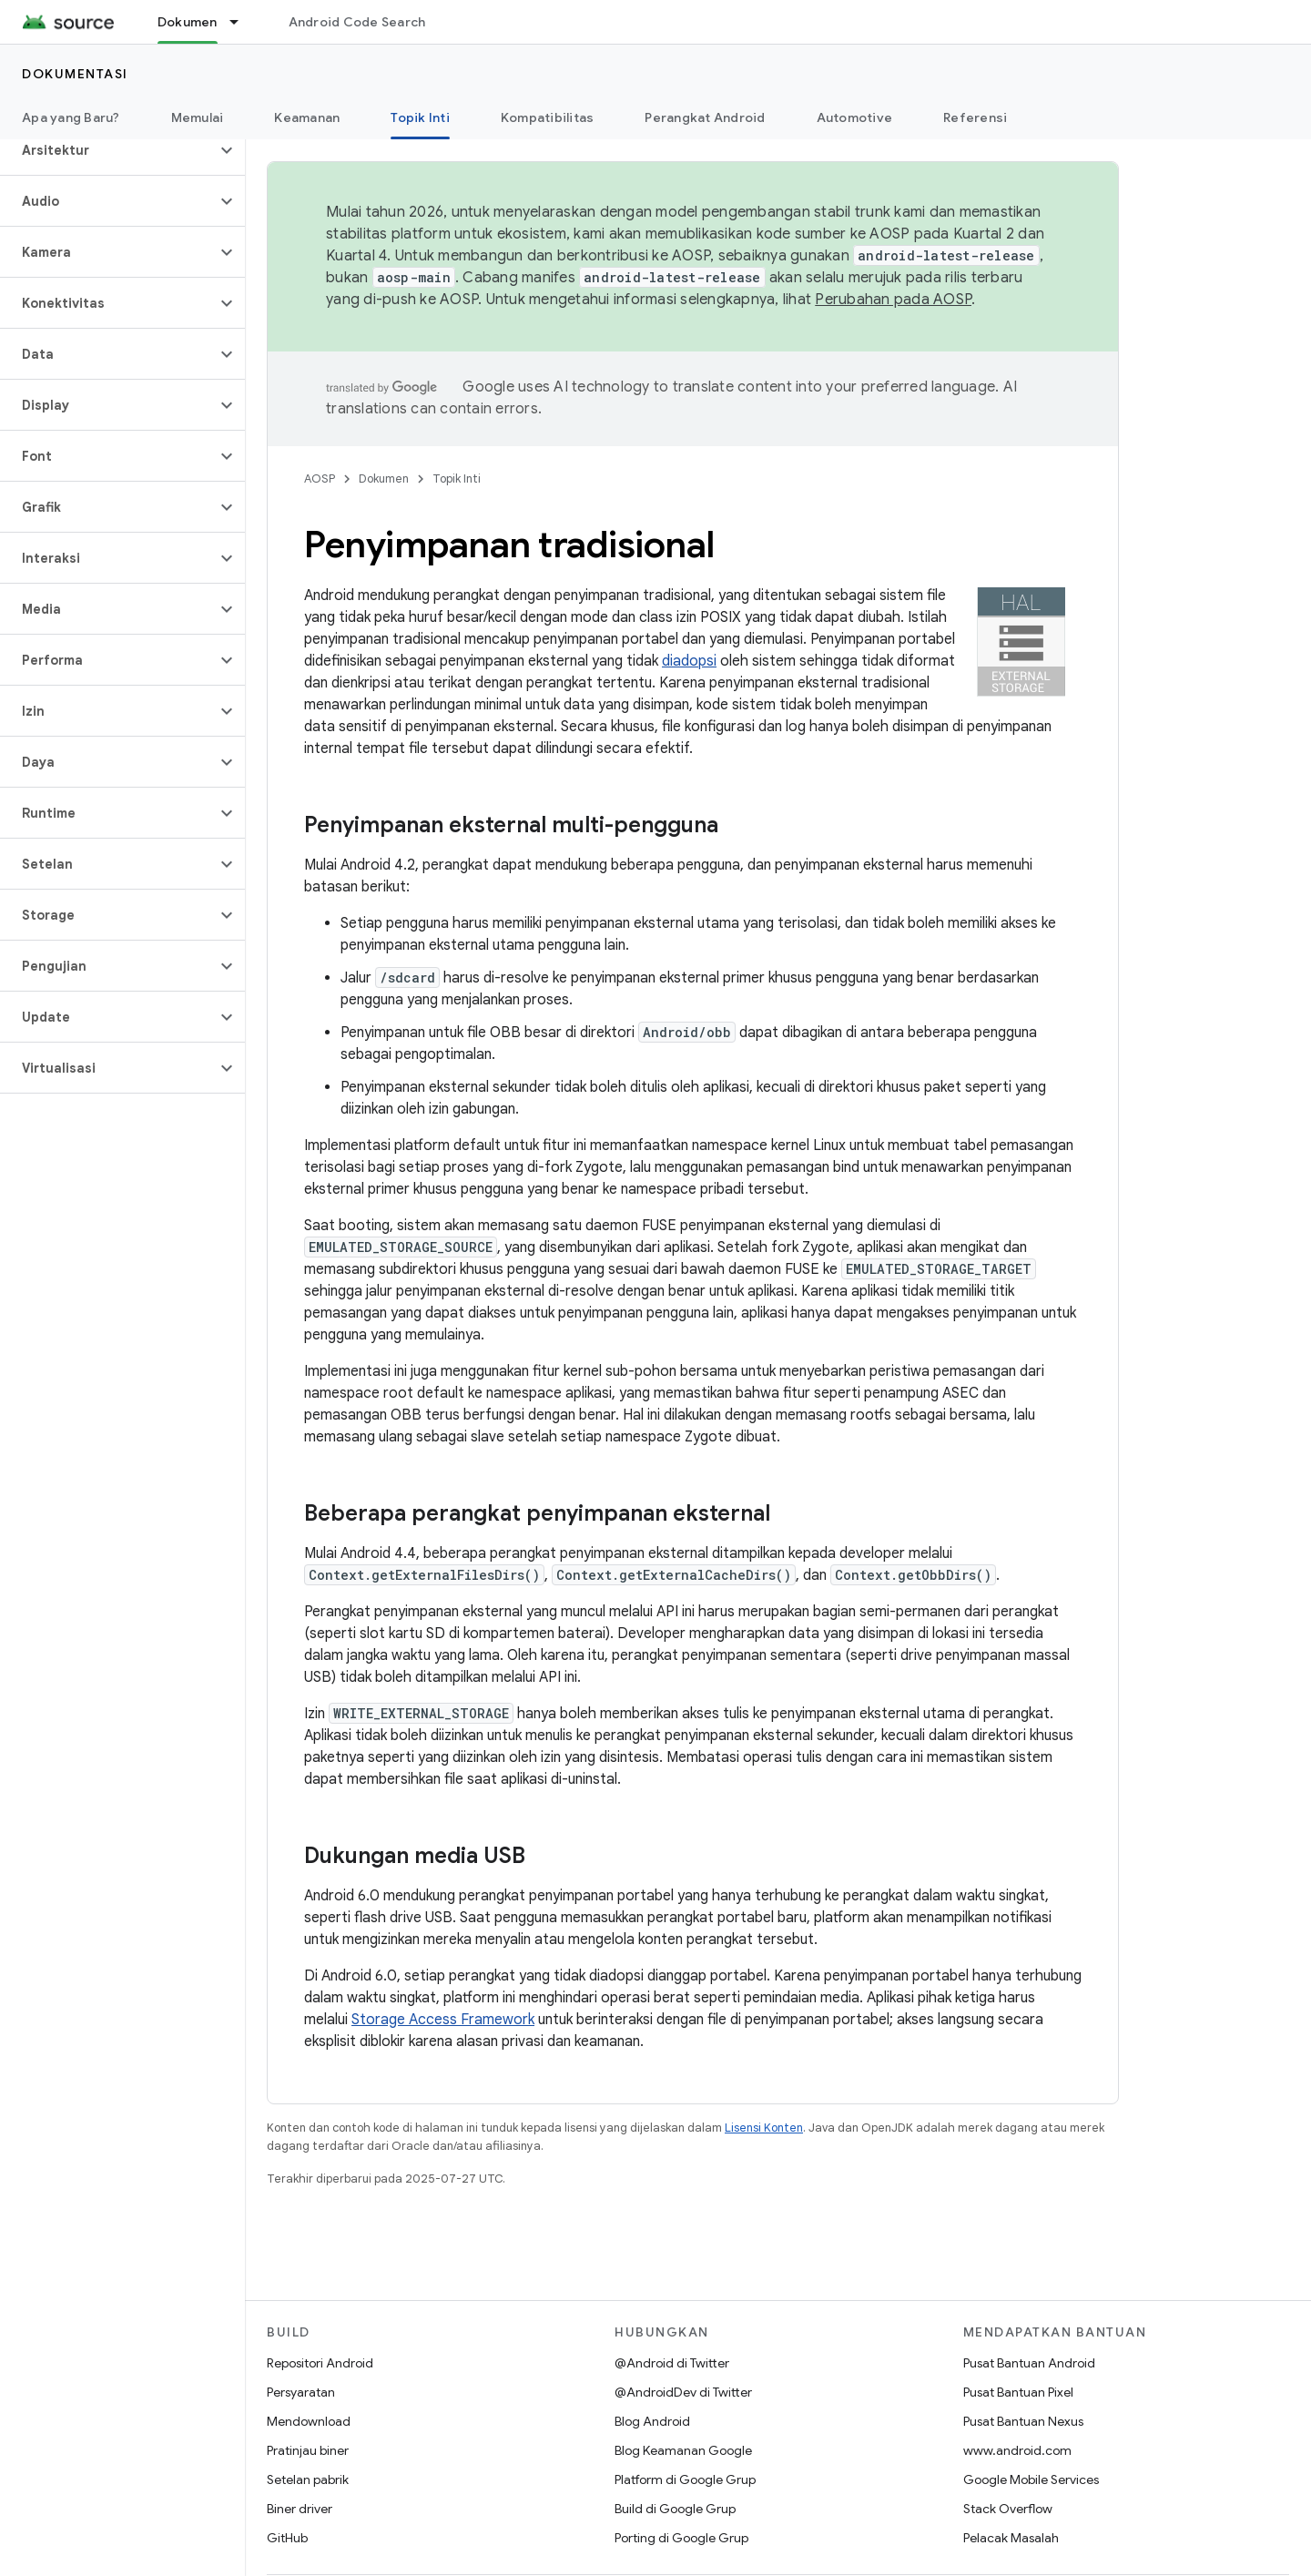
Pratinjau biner (308, 2450)
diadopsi (689, 661)
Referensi (975, 117)
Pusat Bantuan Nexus (1023, 2421)
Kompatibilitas (548, 117)
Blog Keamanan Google (683, 2450)
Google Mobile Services (1031, 2479)
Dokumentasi (75, 74)
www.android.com (1017, 2450)
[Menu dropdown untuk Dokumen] (242, 22)
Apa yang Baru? (71, 117)
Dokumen (384, 478)
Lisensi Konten (764, 2127)
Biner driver (299, 2508)
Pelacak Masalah (1011, 2538)
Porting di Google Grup (681, 2538)
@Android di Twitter (672, 2363)
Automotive (855, 117)
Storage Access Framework (442, 2020)
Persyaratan (301, 2392)
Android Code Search (357, 22)
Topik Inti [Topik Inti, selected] (420, 117)
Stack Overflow (1007, 2508)
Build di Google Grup (675, 2508)
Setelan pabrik (308, 2479)
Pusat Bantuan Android (1029, 2363)
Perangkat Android (705, 117)
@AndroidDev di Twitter (683, 2392)
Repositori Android (320, 2363)
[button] (108, 150)
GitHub (287, 2538)
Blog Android (652, 2421)
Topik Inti (456, 478)
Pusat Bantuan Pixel (1018, 2392)
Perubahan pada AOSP (893, 299)
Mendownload (309, 2421)
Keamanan (307, 117)
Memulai (197, 117)
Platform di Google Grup (685, 2479)
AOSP (319, 478)
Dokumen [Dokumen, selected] (188, 22)
